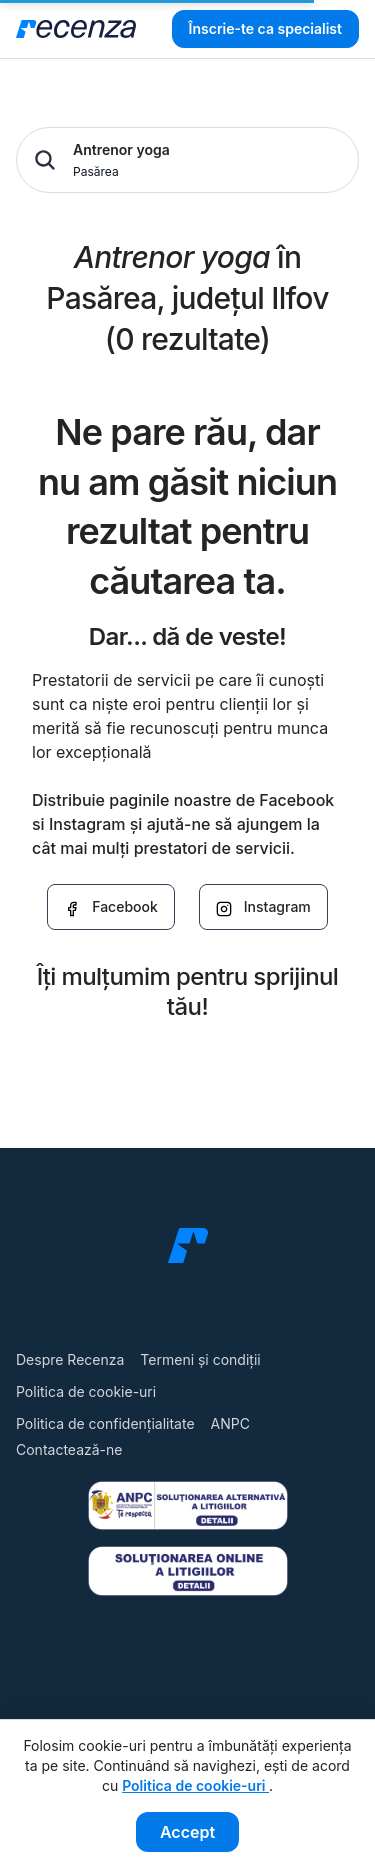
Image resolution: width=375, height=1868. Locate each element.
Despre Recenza (70, 1359)
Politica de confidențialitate (105, 1423)
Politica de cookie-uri (86, 1391)
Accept (187, 1832)
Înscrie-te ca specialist (265, 28)
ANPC (230, 1423)
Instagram (263, 907)
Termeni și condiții (200, 1359)
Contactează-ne (69, 1449)
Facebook (111, 907)
